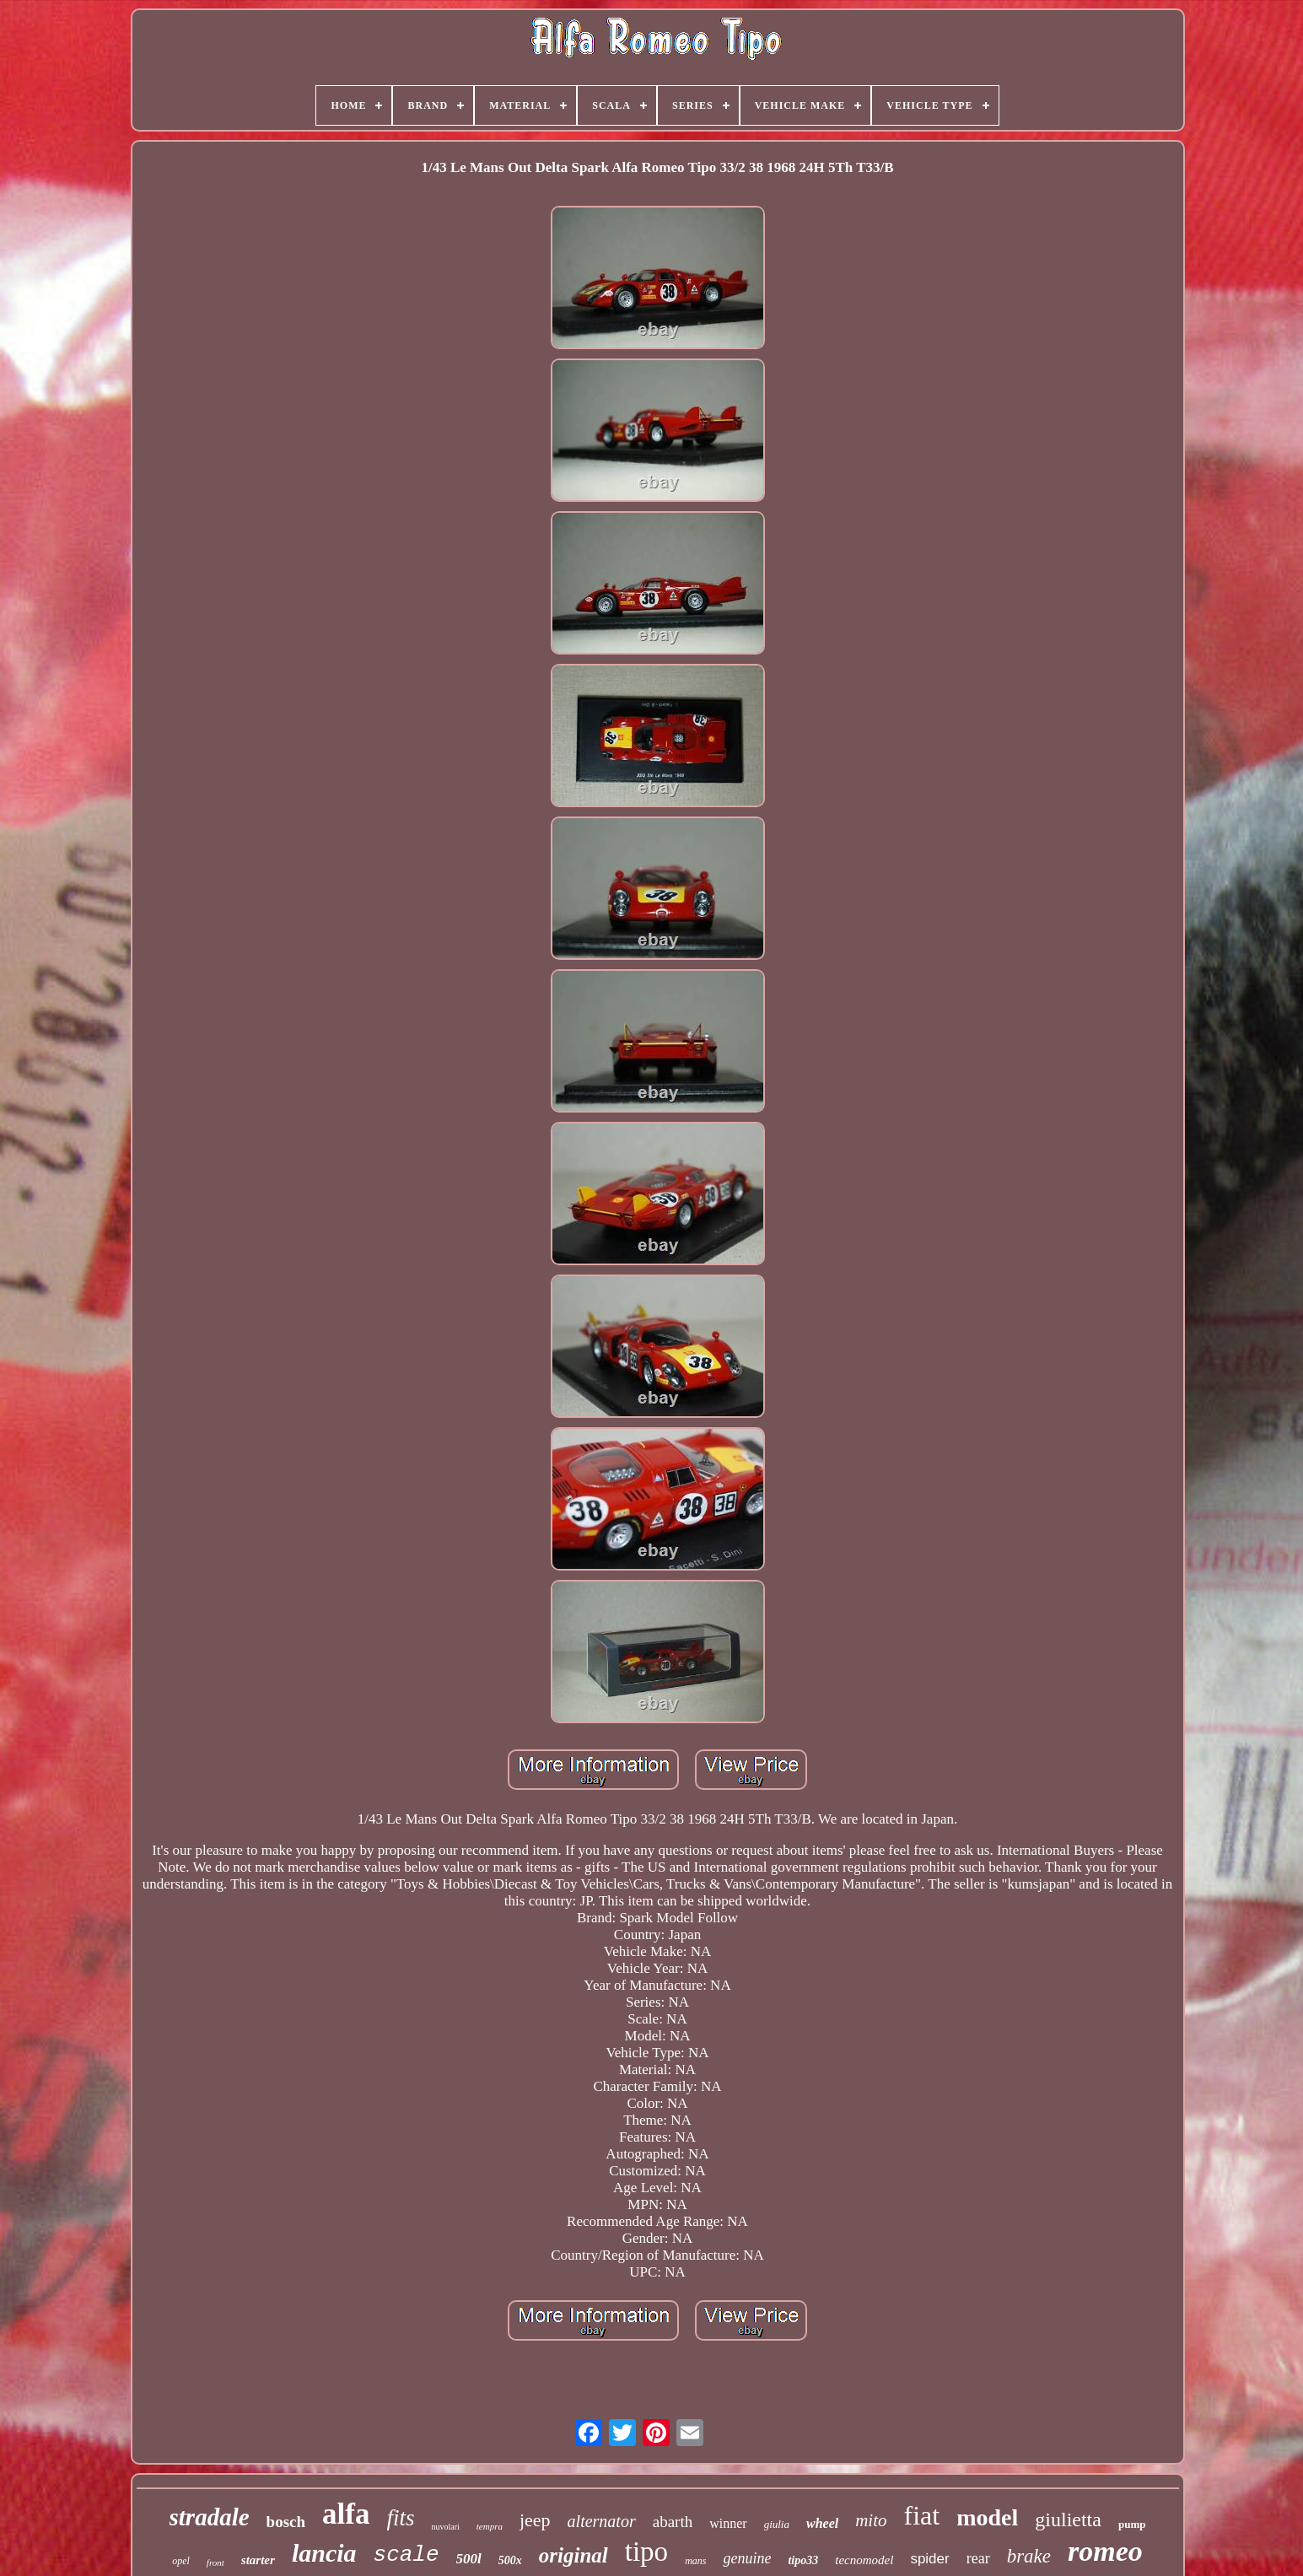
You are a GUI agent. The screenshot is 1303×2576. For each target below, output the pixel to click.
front (215, 2562)
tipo (646, 2551)
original (573, 2555)
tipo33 (803, 2560)
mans (695, 2561)
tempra (490, 2526)
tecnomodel (864, 2560)
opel (181, 2561)
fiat (922, 2515)
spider (929, 2559)
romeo (1105, 2551)
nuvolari (445, 2526)
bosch (286, 2521)
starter (258, 2560)
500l (469, 2559)
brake (1029, 2556)
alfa (345, 2514)
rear (978, 2558)
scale (406, 2555)
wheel (822, 2523)
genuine (747, 2558)
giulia (776, 2524)
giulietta (1068, 2519)
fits (400, 2517)
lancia (324, 2553)
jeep (535, 2519)
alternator (602, 2521)
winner (727, 2523)
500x (510, 2560)
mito (870, 2520)
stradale (210, 2516)
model (987, 2517)
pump (1132, 2524)
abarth (672, 2521)
